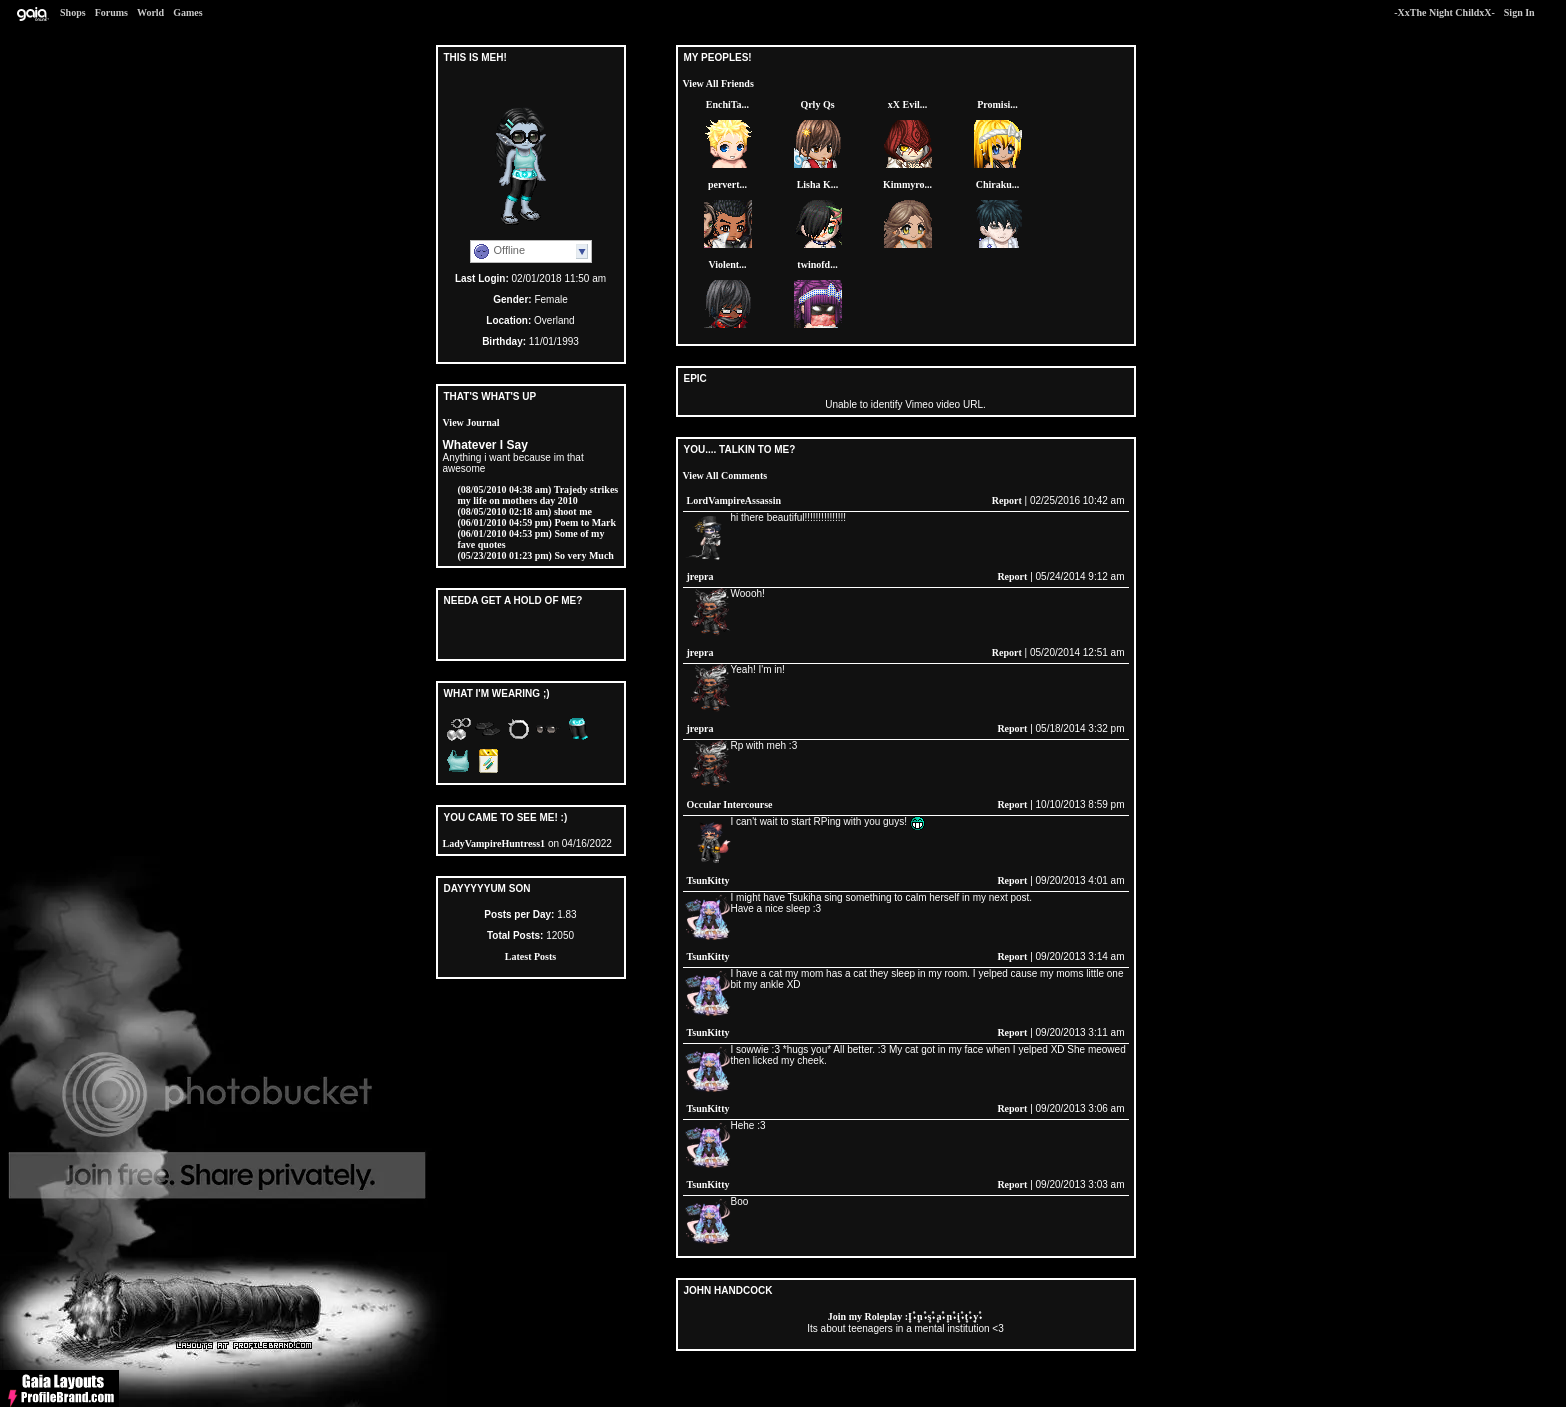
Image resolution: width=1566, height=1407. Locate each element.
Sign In (1519, 12)
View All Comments (725, 475)
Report (1007, 500)
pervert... (727, 184)
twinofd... (817, 264)
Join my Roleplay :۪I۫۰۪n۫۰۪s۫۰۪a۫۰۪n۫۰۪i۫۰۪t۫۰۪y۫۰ (905, 1316)
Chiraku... (998, 184)
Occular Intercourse (730, 804)
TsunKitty (708, 880)
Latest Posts (530, 956)
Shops (73, 12)
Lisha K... (818, 184)
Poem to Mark (537, 522)
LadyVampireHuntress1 (494, 843)
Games (187, 12)
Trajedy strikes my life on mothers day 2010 (538, 495)
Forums (111, 12)
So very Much (536, 555)
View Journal (471, 422)
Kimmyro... (907, 184)
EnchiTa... (727, 104)
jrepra (700, 576)
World (150, 12)
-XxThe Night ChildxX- (1444, 12)
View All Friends (718, 83)
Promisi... (997, 104)
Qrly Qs (817, 104)
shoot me (525, 511)
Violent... (727, 264)
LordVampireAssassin (734, 500)
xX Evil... (907, 104)
